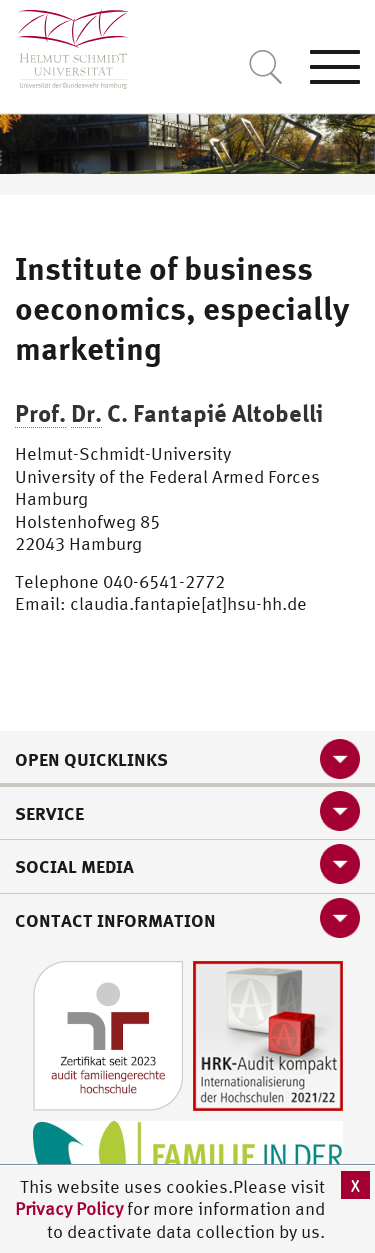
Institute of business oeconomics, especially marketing (182, 308)
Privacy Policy (71, 1208)
